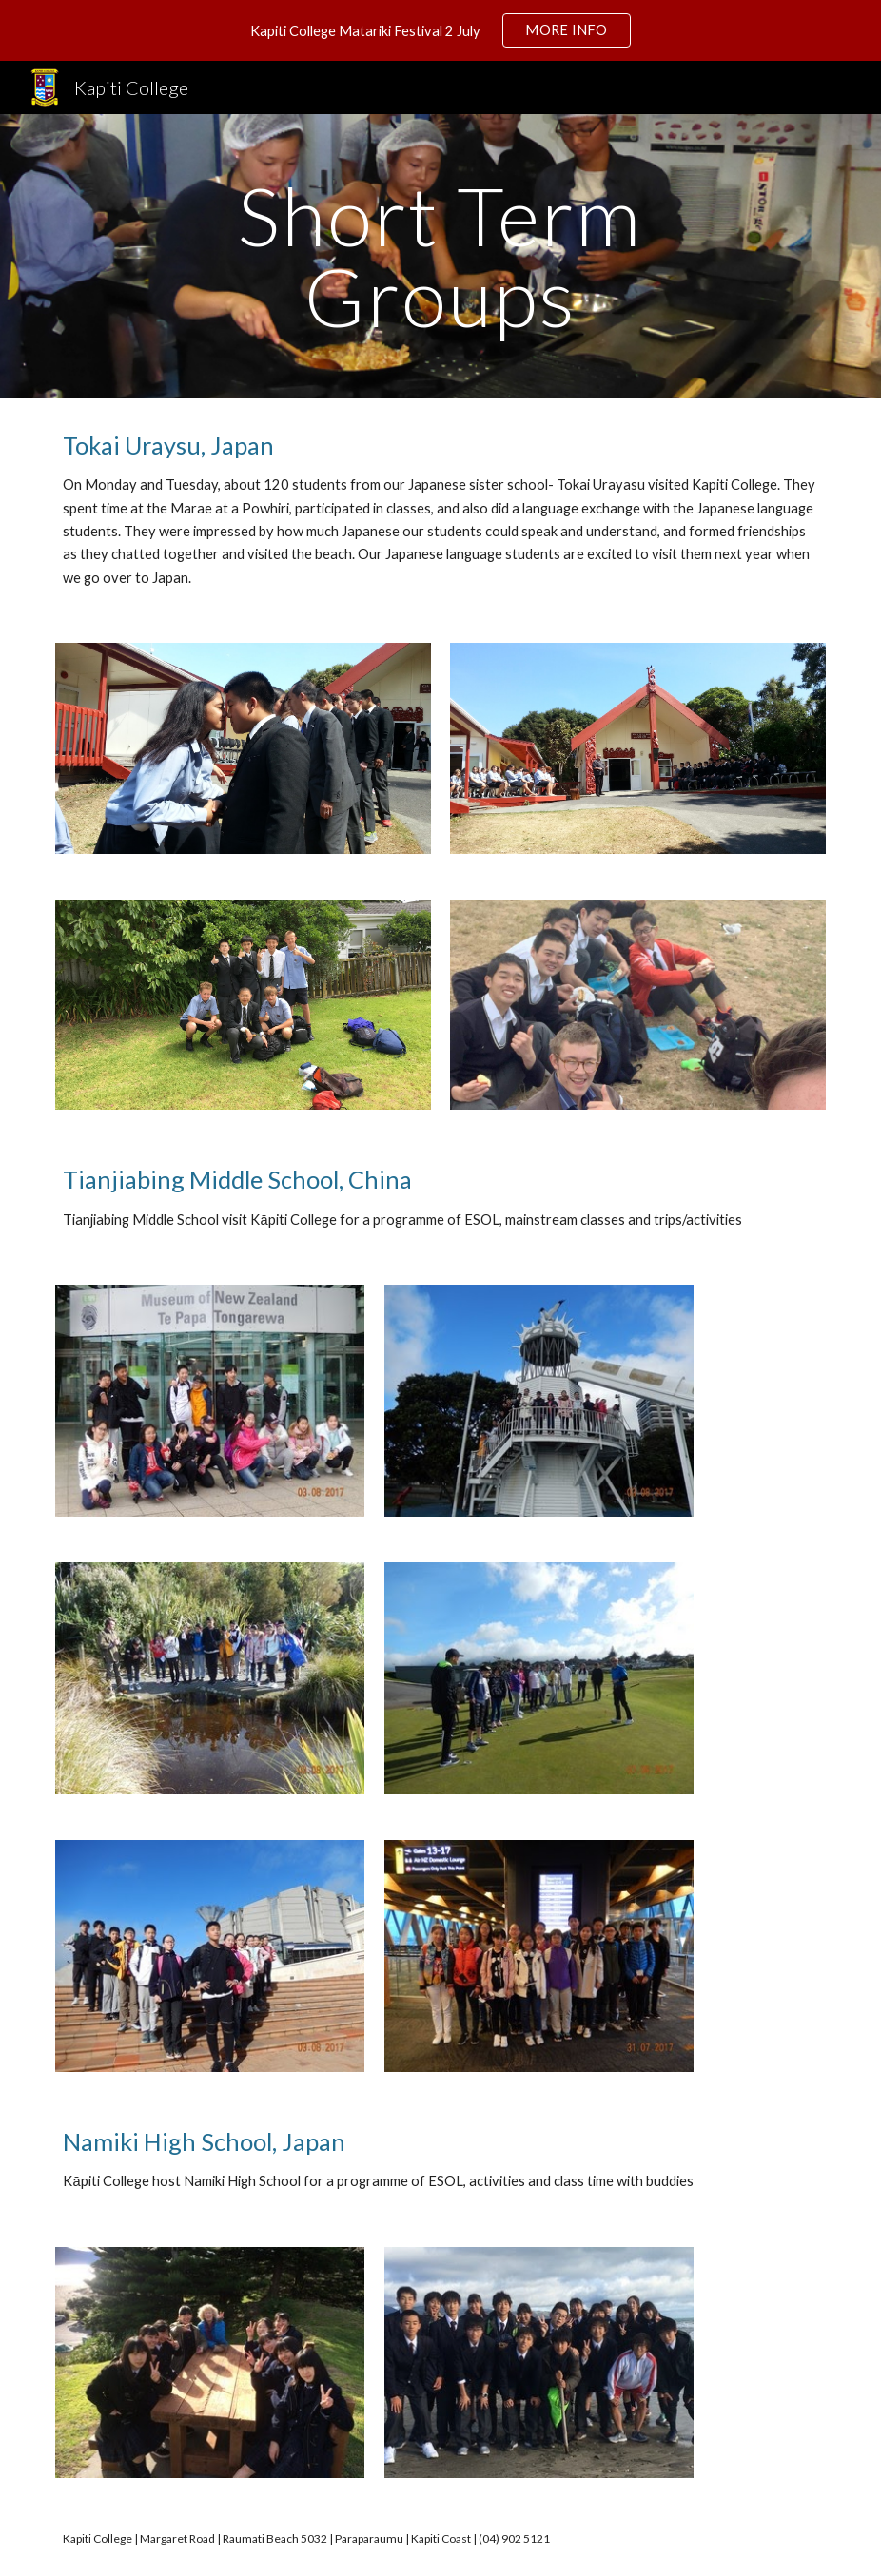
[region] (440, 30)
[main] (441, 256)
